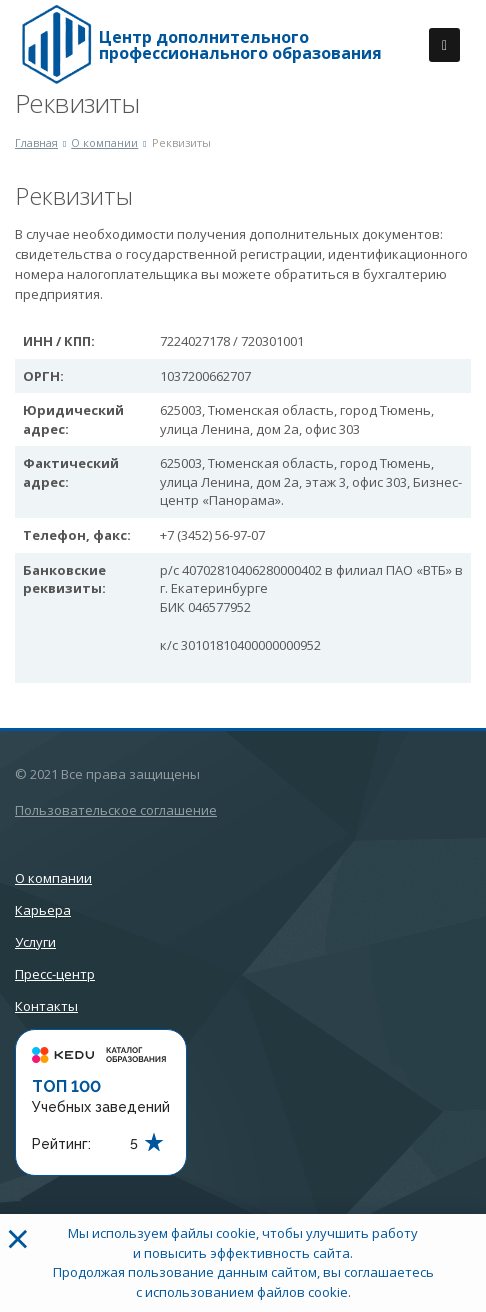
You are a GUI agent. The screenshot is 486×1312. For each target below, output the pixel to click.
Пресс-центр (55, 974)
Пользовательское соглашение (116, 810)
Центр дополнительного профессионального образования (240, 45)
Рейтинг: (61, 1144)
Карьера (43, 910)
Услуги (35, 942)
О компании (53, 878)
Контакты (46, 1006)
